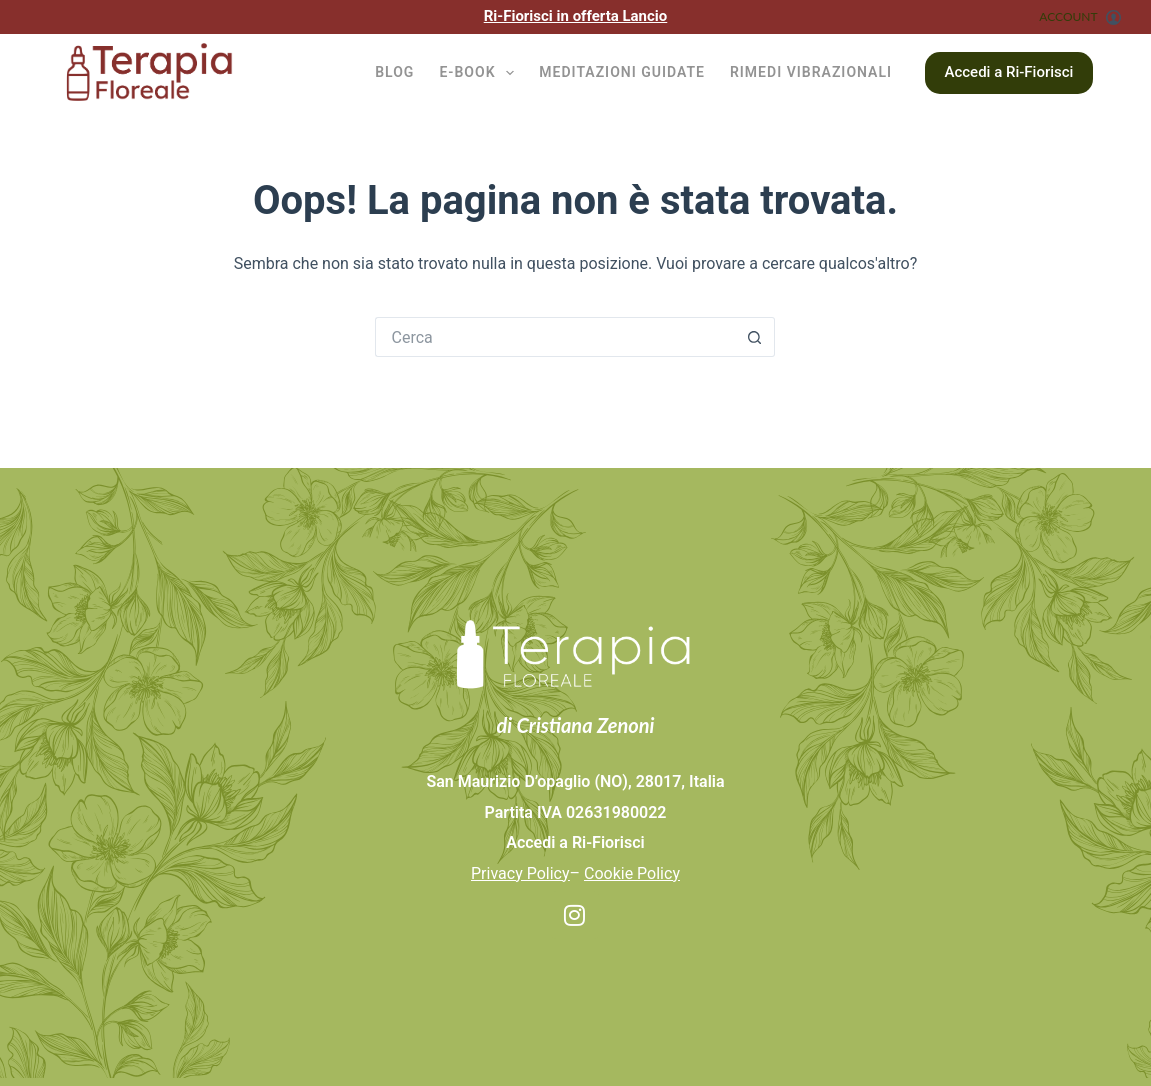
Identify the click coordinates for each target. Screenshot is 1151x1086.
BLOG (394, 72)
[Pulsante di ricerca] (755, 337)
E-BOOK (480, 73)
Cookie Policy (632, 873)
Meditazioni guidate (622, 72)
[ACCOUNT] (1080, 17)
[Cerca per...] (555, 337)
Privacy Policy (520, 873)
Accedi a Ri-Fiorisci (1009, 72)
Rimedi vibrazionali (811, 72)
